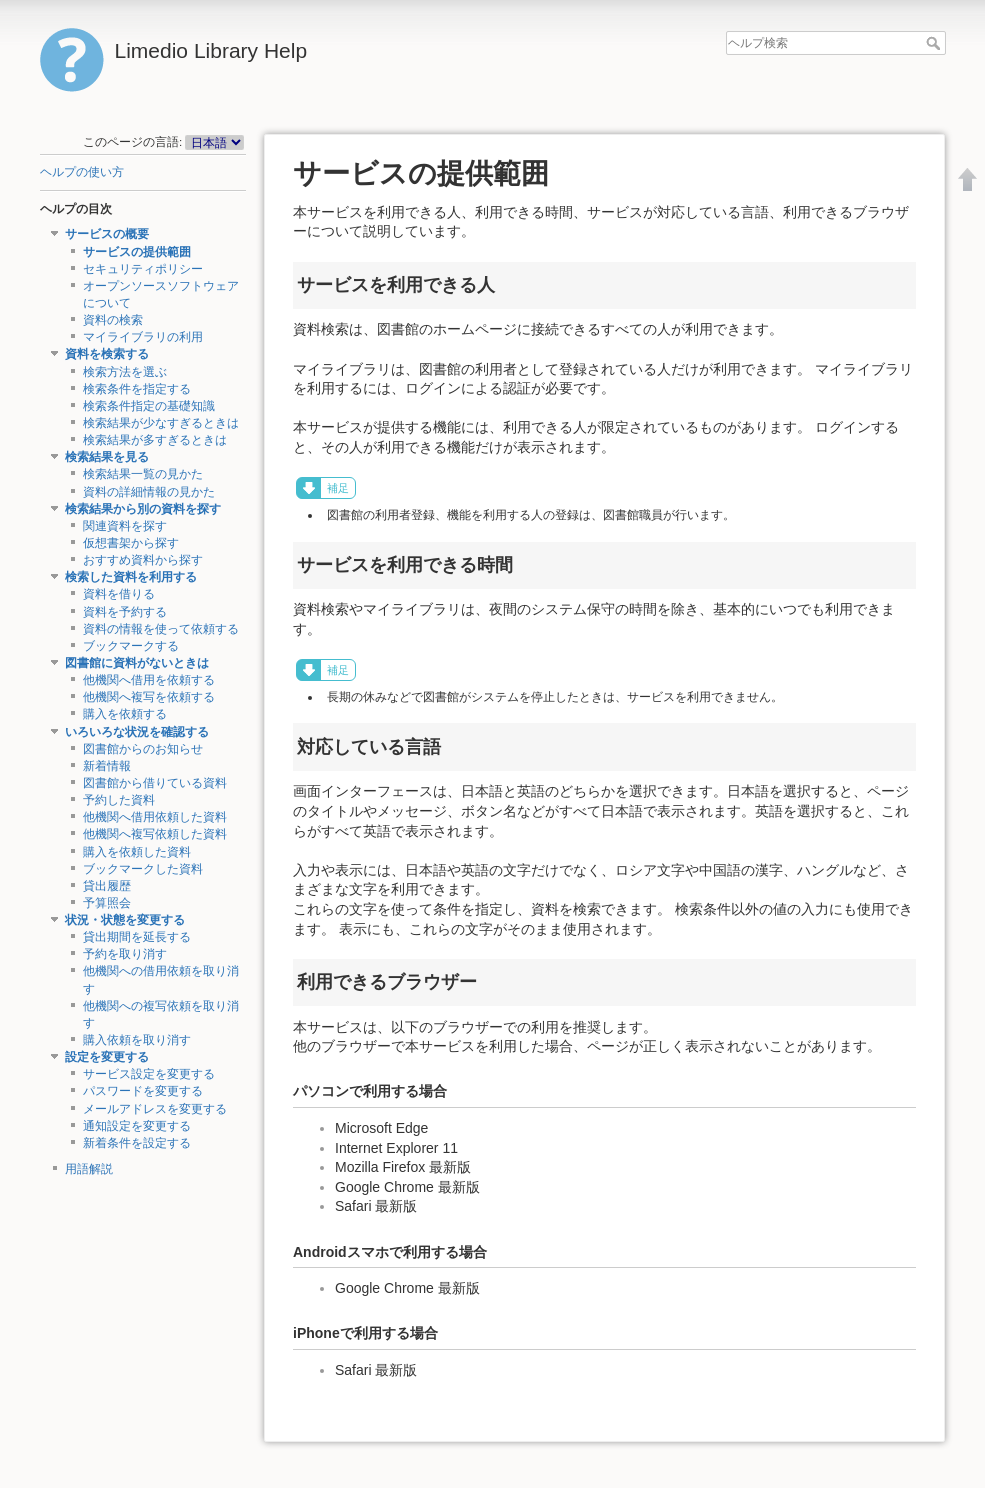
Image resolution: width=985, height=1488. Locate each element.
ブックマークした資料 (143, 869)
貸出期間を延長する (137, 937)
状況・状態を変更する (125, 920)
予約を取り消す (125, 954)
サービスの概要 (107, 234)
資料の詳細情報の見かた (149, 492)
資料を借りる (119, 594)
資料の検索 (113, 320)
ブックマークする (131, 646)
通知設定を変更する (137, 1126)
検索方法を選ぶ (125, 372)
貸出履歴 (107, 886)
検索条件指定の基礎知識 (149, 406)
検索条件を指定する (137, 389)
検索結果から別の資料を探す (143, 509)
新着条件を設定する (137, 1143)
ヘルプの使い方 (82, 172)
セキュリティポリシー (143, 269)
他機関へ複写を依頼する (149, 697)
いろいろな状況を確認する (137, 732)
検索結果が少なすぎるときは (161, 423)
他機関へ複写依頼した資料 (155, 834)
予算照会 (107, 903)
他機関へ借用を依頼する (149, 680)
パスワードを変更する (143, 1091)
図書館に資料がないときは (137, 663)
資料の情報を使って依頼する (161, 629)
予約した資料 (119, 800)
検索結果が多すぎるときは (155, 440)
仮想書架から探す (131, 543)
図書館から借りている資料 (155, 783)
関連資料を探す (125, 526)
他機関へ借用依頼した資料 (155, 817)
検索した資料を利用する (131, 577)
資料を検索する (107, 354)
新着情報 (107, 766)
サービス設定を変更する (149, 1074)
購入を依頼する (125, 714)
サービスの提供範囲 (137, 252)
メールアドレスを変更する (155, 1109)
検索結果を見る (107, 457)
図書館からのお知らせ (143, 749)
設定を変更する (107, 1057)
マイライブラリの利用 (143, 337)
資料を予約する (125, 612)
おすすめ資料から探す (143, 560)
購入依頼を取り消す (137, 1040)
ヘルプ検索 (935, 43)
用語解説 (89, 1169)
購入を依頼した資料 (137, 852)
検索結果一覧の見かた (143, 474)
